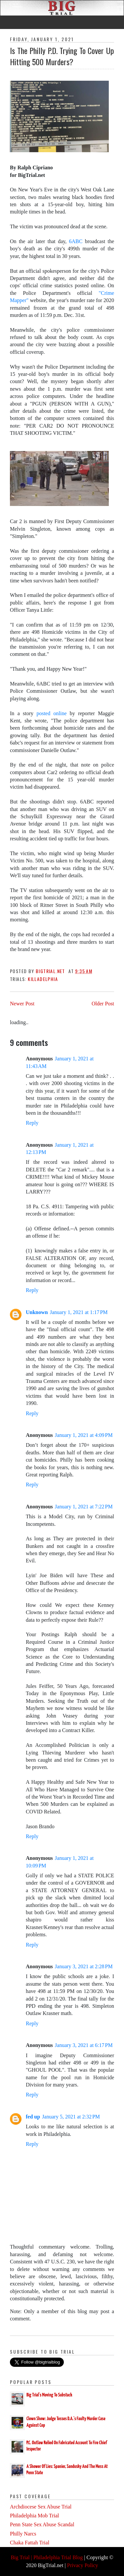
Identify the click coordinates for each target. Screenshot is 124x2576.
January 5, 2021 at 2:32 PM (71, 2116)
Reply (32, 1123)
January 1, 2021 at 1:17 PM (79, 1312)
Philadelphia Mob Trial (34, 2515)
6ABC (77, 241)
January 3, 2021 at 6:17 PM (84, 2045)
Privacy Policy (82, 2565)
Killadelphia (43, 978)
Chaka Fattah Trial (29, 2542)
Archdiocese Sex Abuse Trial (40, 2506)
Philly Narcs (23, 2533)
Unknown (37, 1312)
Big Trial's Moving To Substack (49, 2395)
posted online (49, 713)
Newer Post (22, 1003)
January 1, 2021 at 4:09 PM (84, 1435)
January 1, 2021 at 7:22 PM (84, 1506)
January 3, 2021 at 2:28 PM (84, 1966)
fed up (33, 2116)
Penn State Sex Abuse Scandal (42, 2524)
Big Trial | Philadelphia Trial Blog (47, 2557)
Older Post (103, 1003)
